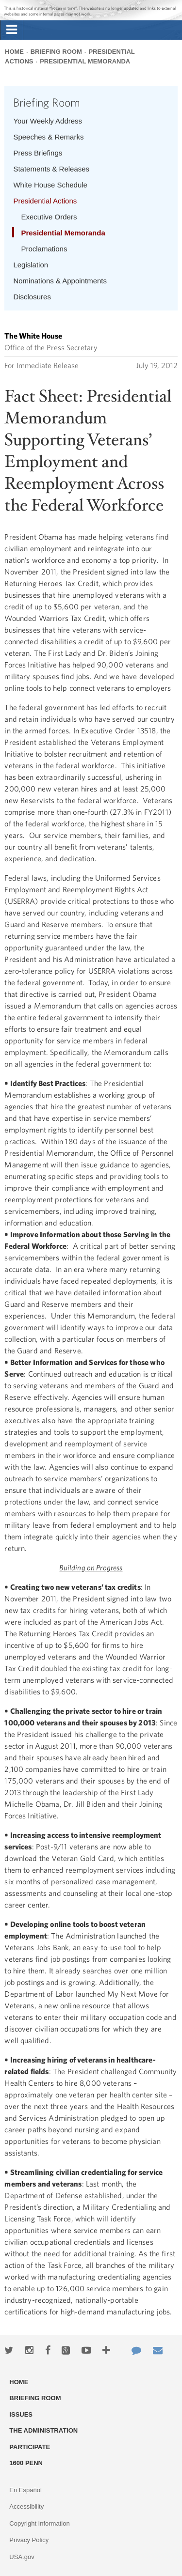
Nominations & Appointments (60, 281)
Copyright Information (39, 2523)
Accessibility (26, 2506)
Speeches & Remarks (48, 137)
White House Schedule (50, 185)
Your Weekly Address (47, 121)
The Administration (43, 2430)
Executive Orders (49, 217)
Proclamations (44, 249)
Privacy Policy (29, 2540)
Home (14, 51)
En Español (25, 2490)
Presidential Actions (45, 201)
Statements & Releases (51, 169)
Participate (29, 2447)
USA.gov (21, 2556)
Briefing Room (56, 51)
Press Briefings (37, 153)
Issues (21, 2414)
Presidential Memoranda (85, 61)
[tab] (11, 30)
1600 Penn (26, 2463)
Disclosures (32, 297)
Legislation (30, 265)
